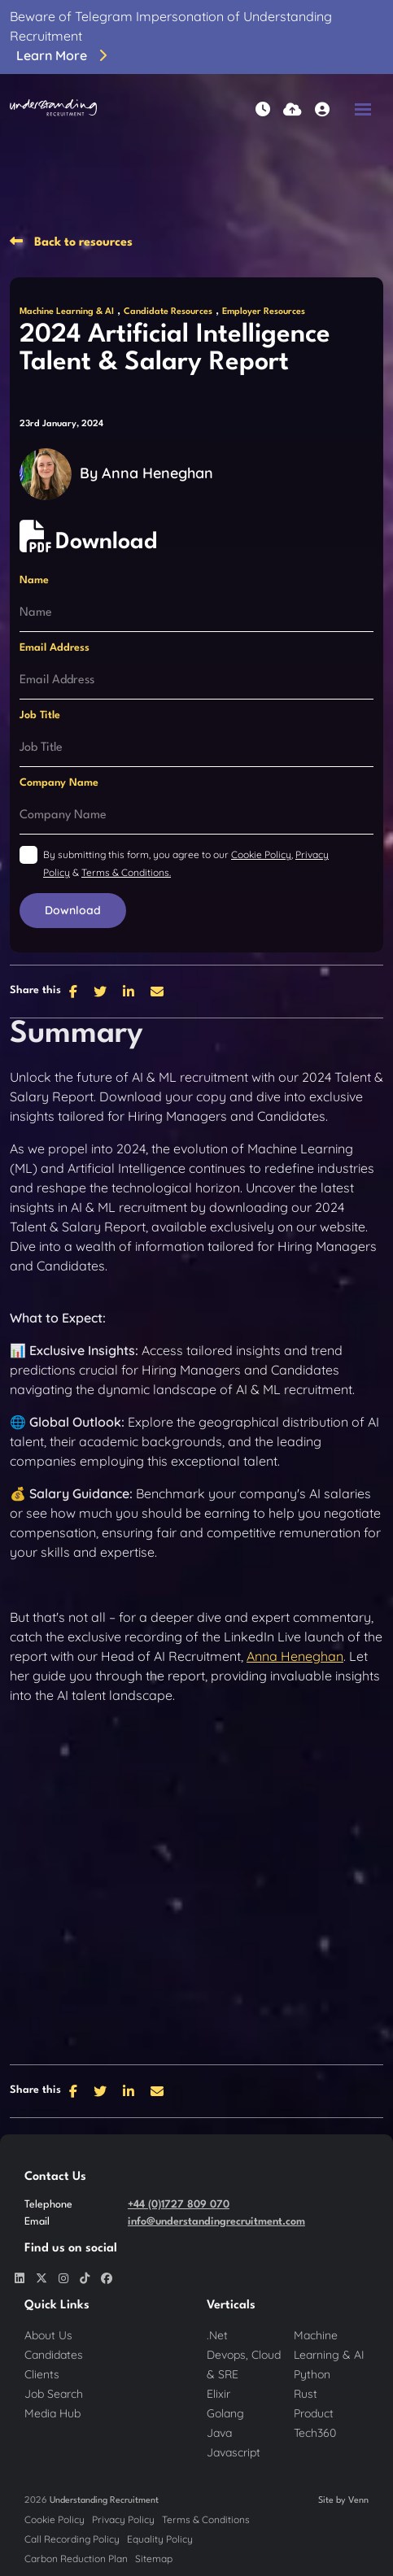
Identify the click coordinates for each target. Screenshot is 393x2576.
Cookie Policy (261, 854)
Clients (41, 2374)
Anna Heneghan (157, 473)
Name (34, 580)
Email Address (55, 648)
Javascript (233, 2452)
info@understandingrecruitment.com (216, 2221)
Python (312, 2374)
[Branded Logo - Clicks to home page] (53, 109)
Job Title (40, 715)
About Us (48, 2335)
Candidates (53, 2354)
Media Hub (52, 2413)
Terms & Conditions (206, 2519)
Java (219, 2433)
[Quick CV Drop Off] (292, 109)
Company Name (59, 783)
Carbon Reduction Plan (76, 2558)
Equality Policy (160, 2539)
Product (314, 2413)
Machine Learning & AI (67, 311)
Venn (358, 2500)
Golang (225, 2413)
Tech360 (315, 2433)
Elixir (218, 2393)
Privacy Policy (123, 2519)
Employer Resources (263, 311)
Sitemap (153, 2558)
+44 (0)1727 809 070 (178, 2204)
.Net (217, 2335)
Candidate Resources (168, 311)
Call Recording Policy (72, 2539)
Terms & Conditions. (126, 872)
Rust (305, 2393)
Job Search (53, 2393)
